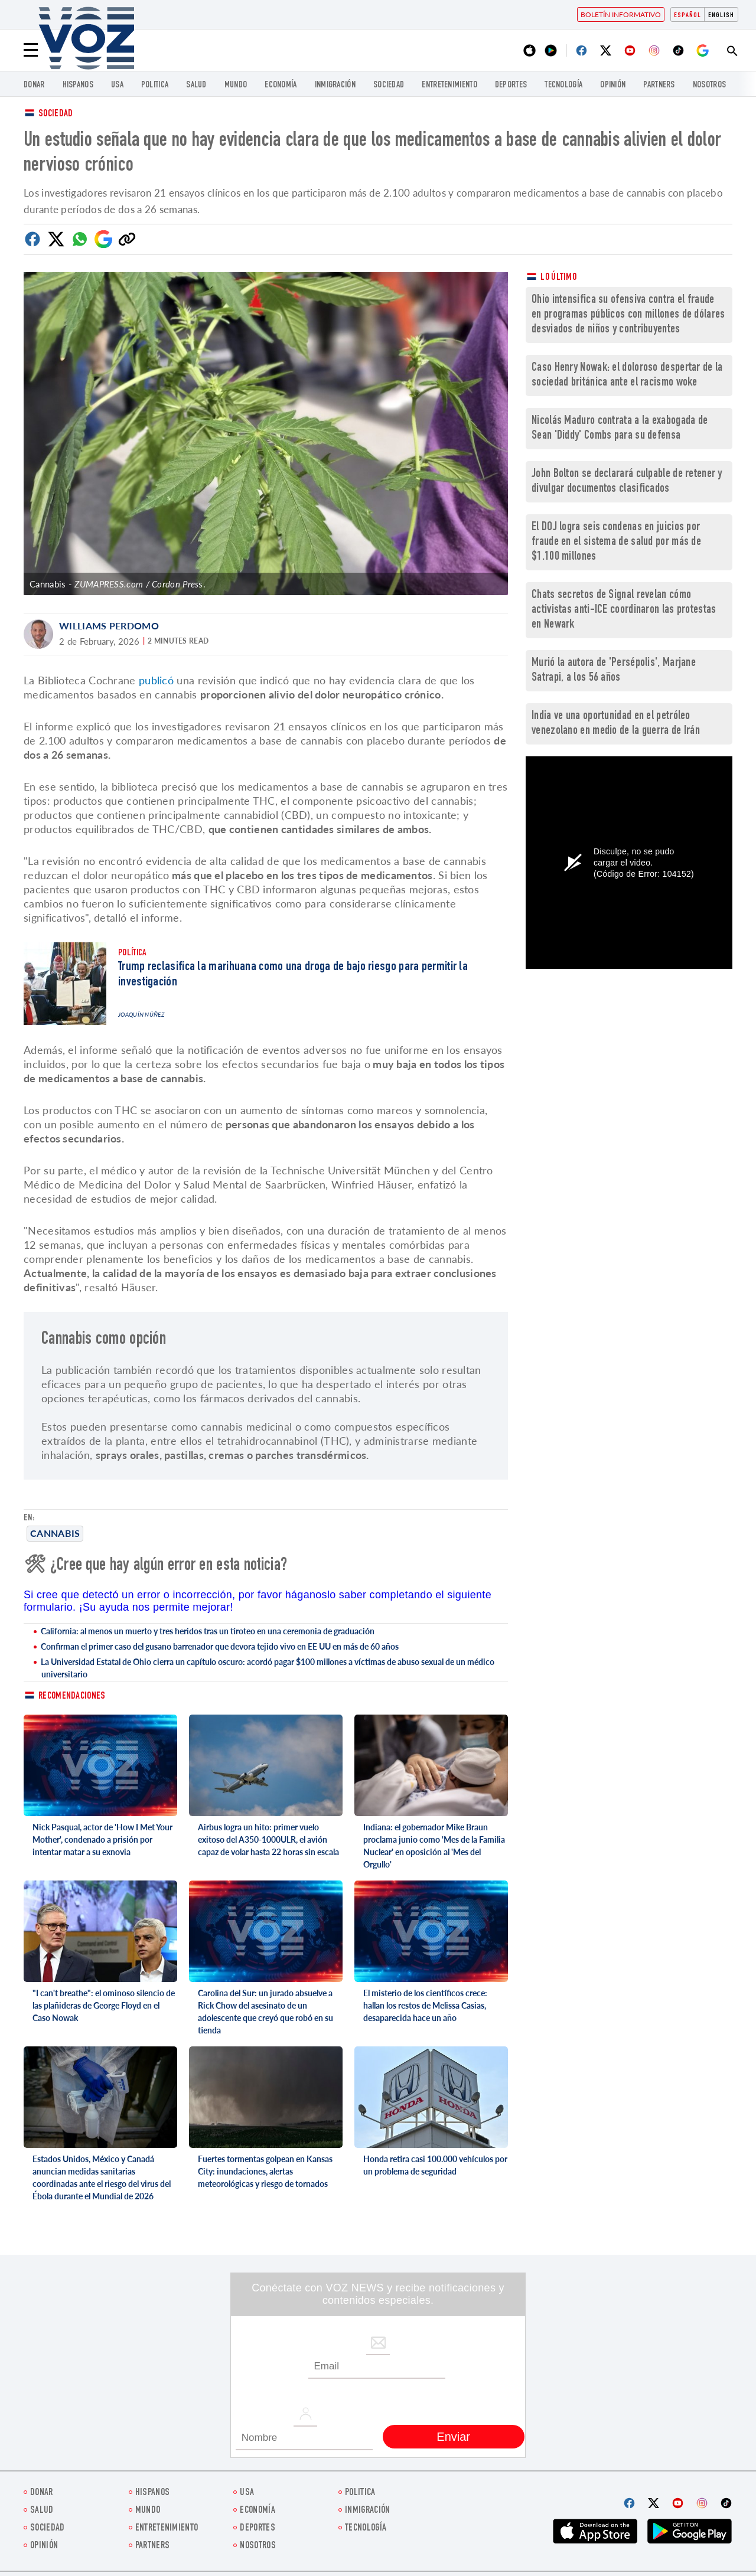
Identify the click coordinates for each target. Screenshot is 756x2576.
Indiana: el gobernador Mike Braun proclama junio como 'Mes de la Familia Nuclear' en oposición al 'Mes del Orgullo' (434, 1845)
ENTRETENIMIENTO (449, 85)
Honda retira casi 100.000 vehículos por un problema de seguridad (435, 2165)
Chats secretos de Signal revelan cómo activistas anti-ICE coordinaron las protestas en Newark (624, 610)
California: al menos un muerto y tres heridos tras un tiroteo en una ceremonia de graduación (207, 1631)
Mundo (235, 85)
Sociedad (388, 85)
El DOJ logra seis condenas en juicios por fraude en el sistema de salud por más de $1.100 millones (616, 542)
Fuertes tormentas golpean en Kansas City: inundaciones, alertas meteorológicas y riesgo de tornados (265, 2171)
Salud (196, 85)
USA (117, 85)
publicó (156, 680)
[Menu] (31, 50)
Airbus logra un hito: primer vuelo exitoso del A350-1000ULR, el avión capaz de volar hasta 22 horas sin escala (268, 1839)
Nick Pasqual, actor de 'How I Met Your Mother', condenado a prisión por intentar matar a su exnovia (102, 1839)
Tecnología (563, 85)
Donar (34, 85)
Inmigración (335, 85)
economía (280, 85)
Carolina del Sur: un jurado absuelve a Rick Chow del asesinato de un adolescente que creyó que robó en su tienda (265, 2011)
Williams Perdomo (109, 625)
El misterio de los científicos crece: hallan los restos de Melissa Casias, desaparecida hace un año (425, 2005)
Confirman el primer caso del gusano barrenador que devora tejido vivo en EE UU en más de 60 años (220, 1646)
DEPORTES (511, 85)
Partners (658, 85)
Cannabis (55, 1533)
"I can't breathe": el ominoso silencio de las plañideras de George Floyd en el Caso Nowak (103, 2005)
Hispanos (78, 85)
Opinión (612, 85)
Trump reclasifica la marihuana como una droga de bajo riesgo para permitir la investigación (293, 975)
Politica (154, 85)
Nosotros (709, 85)
